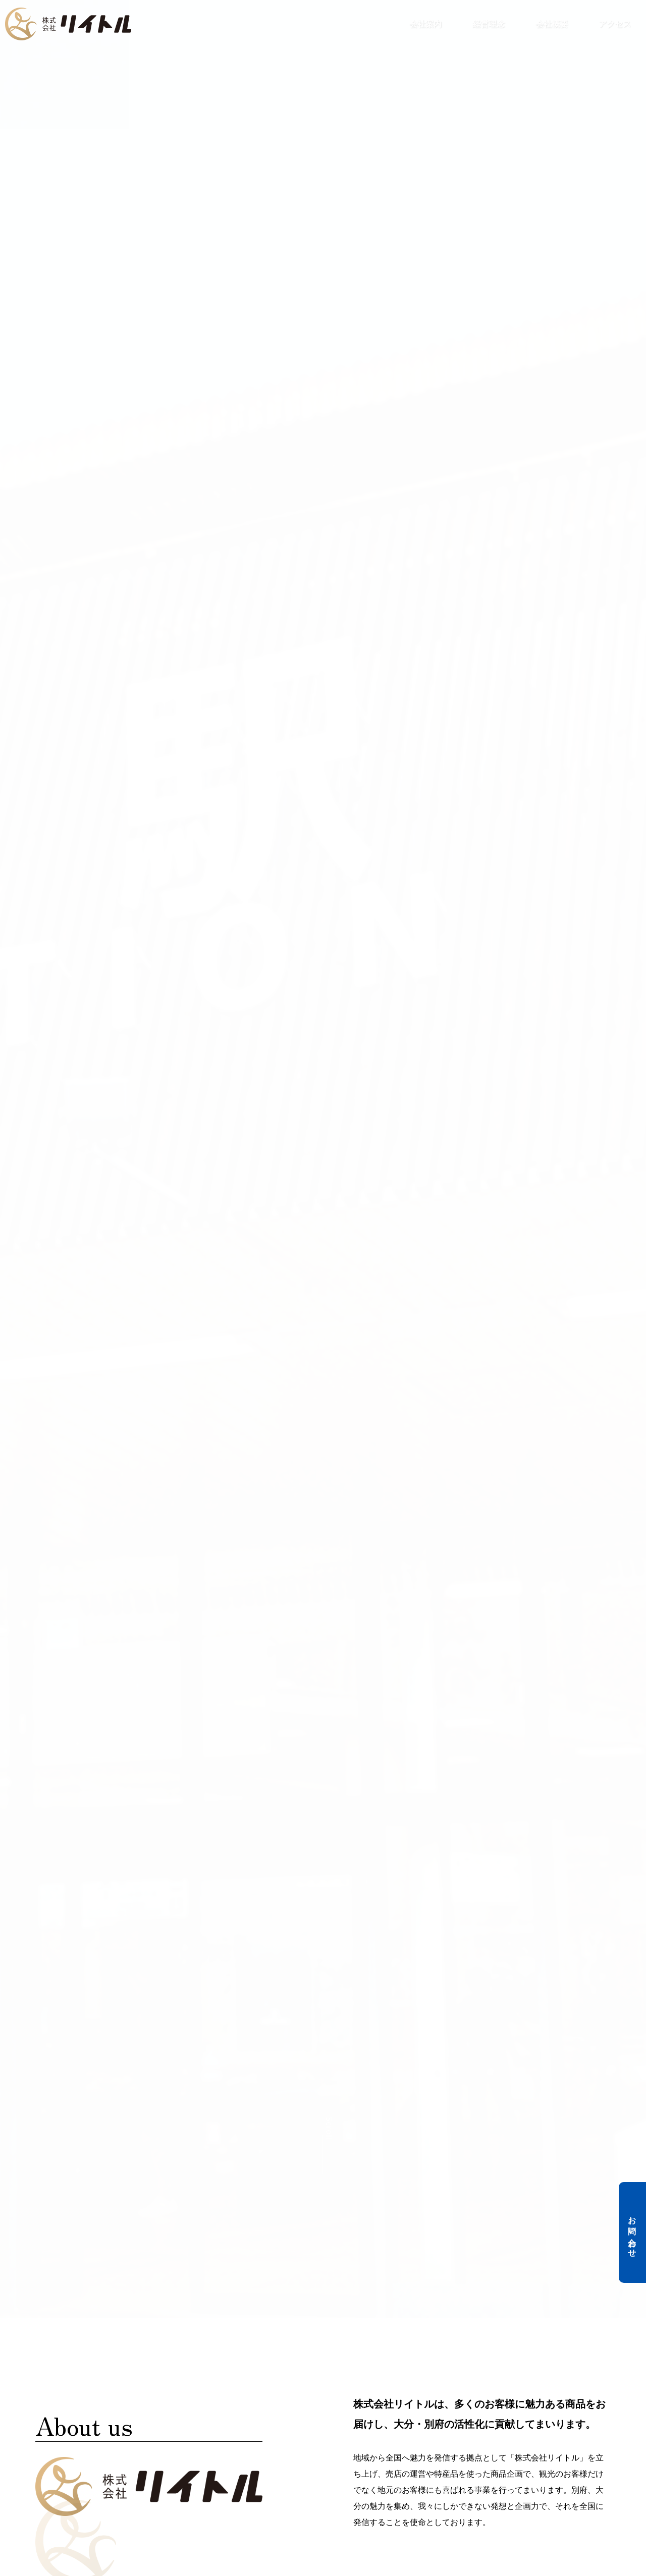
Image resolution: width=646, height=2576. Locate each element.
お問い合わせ (632, 2232)
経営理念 (488, 23)
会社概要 (551, 23)
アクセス (615, 23)
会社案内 (425, 23)
